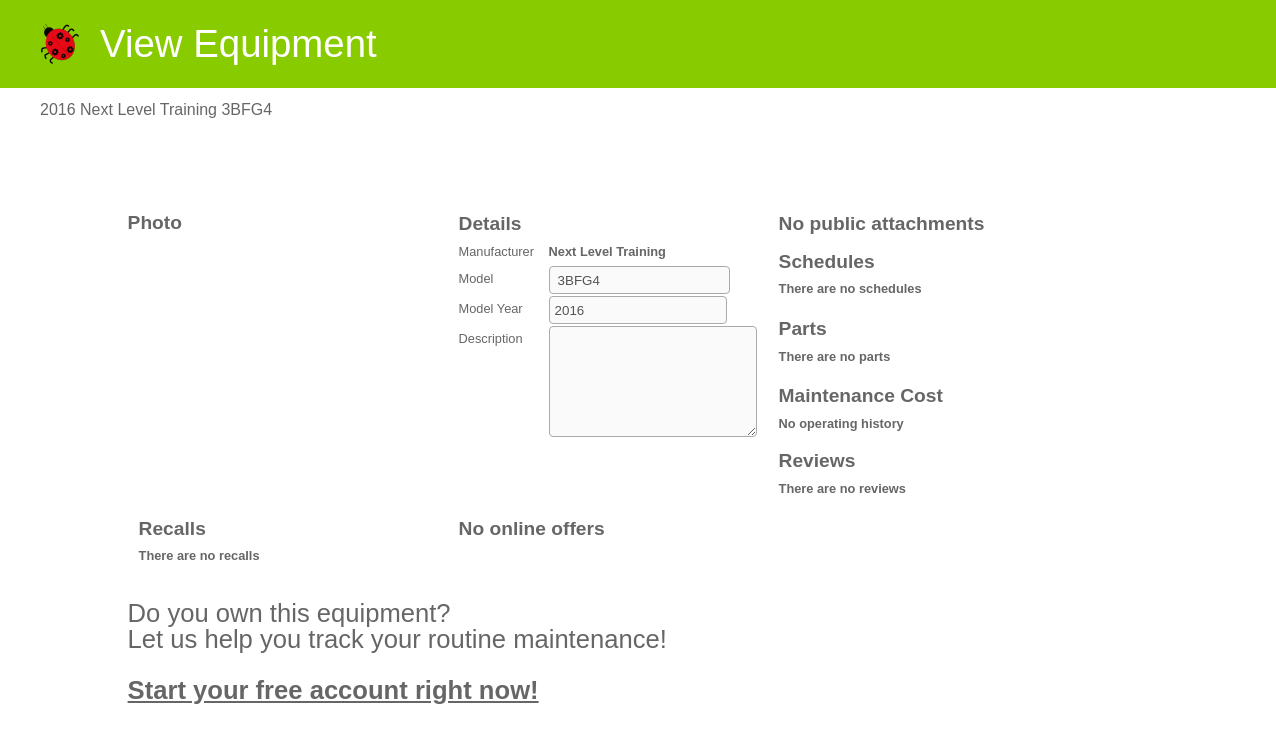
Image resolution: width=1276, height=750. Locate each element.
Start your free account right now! (333, 690)
